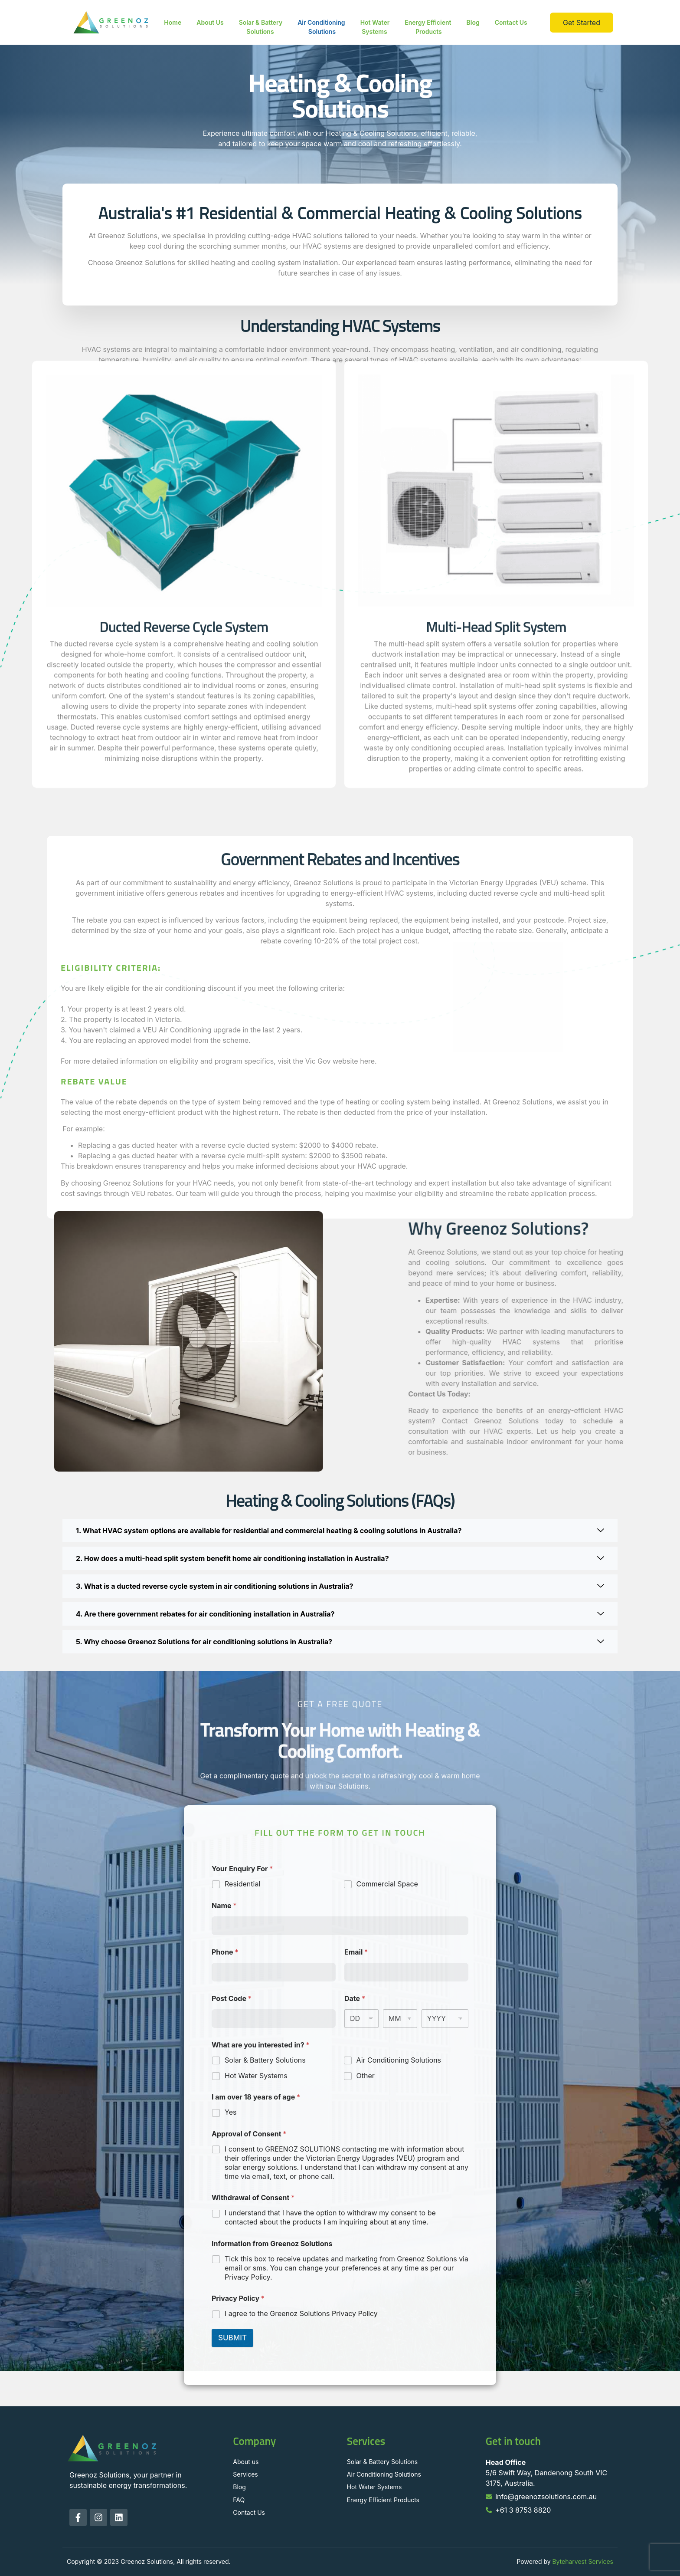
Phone (225, 1952)
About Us (209, 22)
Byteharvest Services (582, 2561)
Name (224, 1906)
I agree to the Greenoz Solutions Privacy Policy (301, 2313)
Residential (242, 1883)
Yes (230, 2112)
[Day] (361, 2018)
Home (172, 22)
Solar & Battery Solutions (260, 27)
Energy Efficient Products (428, 27)
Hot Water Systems (375, 27)
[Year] (445, 2018)
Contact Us (511, 22)
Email (356, 1952)
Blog (472, 22)
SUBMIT (232, 2337)
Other (365, 2075)
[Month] (400, 2018)
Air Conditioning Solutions (321, 27)
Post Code (232, 1998)
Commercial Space (387, 1883)
